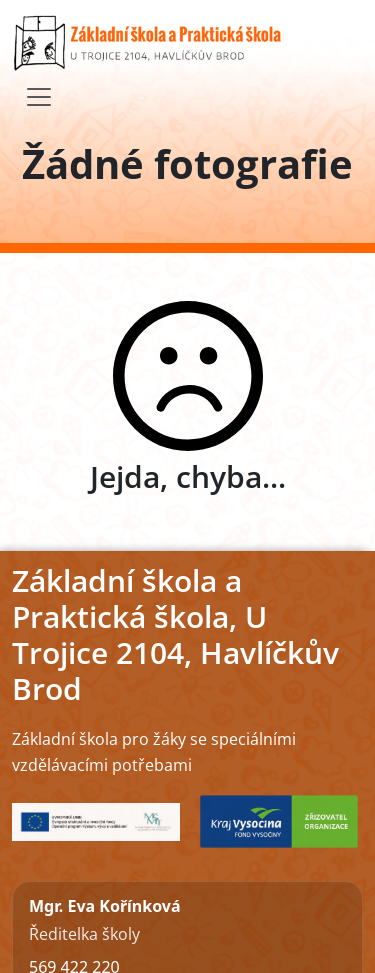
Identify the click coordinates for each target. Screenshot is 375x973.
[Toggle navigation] (39, 97)
